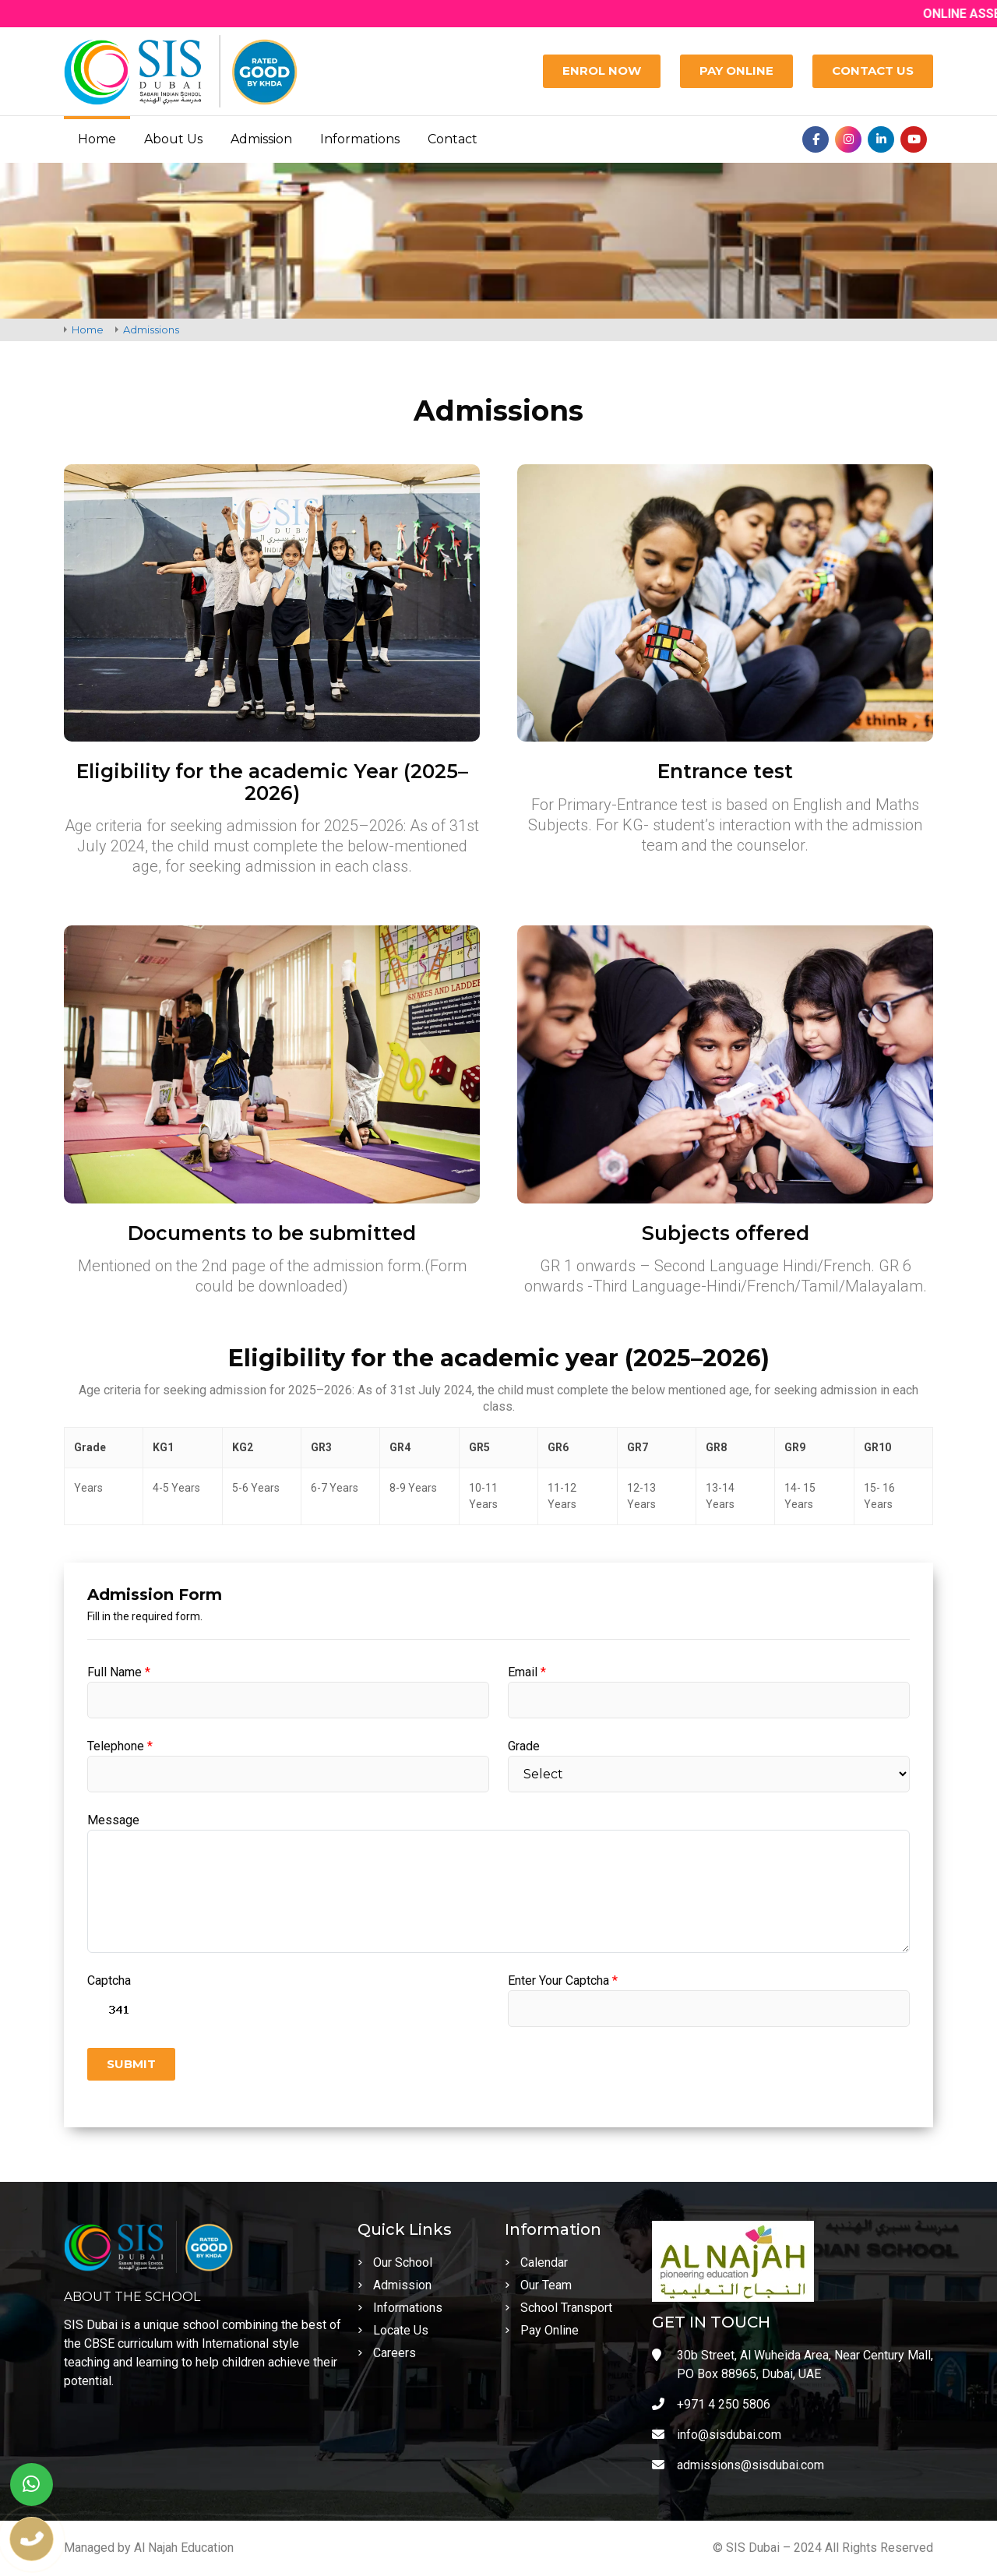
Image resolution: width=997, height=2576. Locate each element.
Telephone (120, 1746)
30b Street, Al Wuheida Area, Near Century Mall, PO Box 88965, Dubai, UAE (792, 2364)
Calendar (536, 2262)
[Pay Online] (736, 71)
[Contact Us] (872, 71)
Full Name (118, 1672)
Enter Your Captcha (563, 1980)
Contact (452, 139)
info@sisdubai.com (716, 2434)
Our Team (538, 2285)
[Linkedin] (881, 139)
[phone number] (31, 2539)
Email (527, 1672)
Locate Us (393, 2330)
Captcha (109, 1980)
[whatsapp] (31, 2484)
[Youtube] (913, 139)
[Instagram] (848, 139)
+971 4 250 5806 (711, 2404)
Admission (261, 139)
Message (113, 1820)
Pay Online (542, 2330)
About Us (173, 139)
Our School (395, 2262)
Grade (524, 1746)
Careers (387, 2352)
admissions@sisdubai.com (738, 2465)
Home (97, 139)
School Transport (558, 2307)
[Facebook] (815, 139)
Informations (360, 139)
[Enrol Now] (602, 71)
